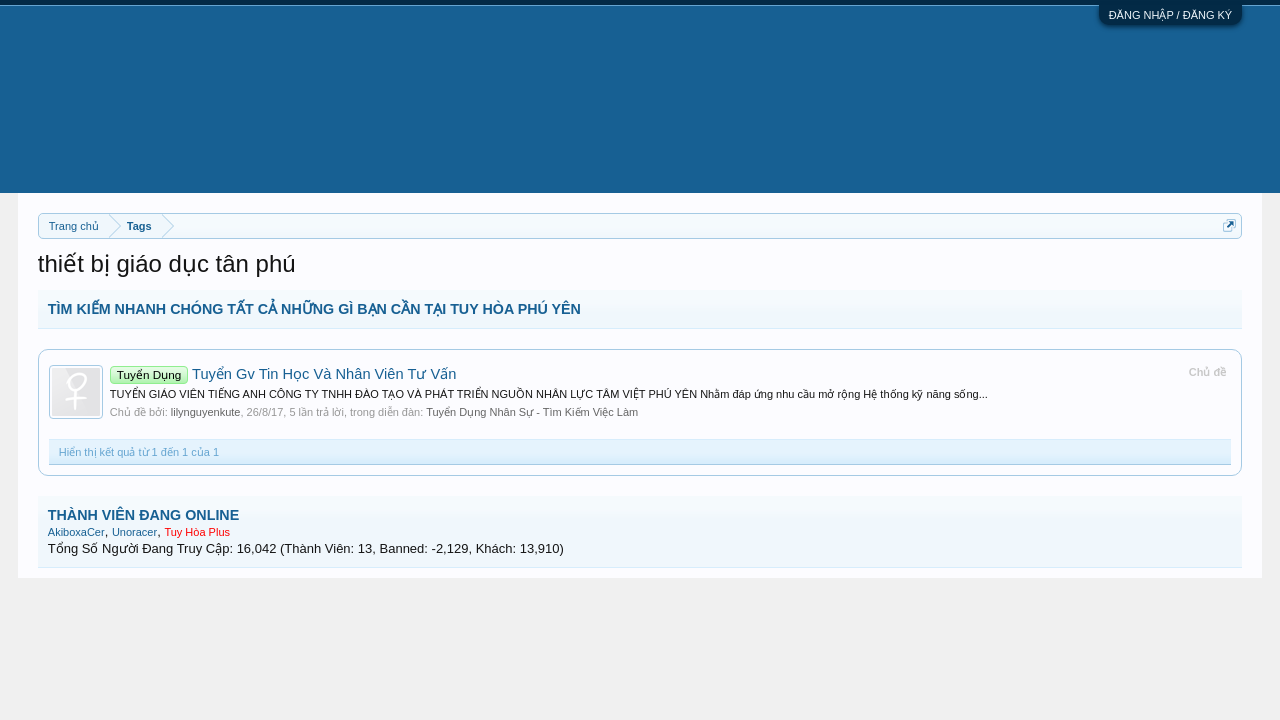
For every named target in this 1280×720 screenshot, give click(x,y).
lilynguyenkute (206, 412)
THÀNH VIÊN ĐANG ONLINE (143, 515)
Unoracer (134, 532)
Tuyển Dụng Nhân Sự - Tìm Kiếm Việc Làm (532, 412)
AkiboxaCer (76, 532)
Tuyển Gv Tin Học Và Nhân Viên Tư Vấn (283, 374)
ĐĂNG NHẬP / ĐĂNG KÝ (1171, 15)
